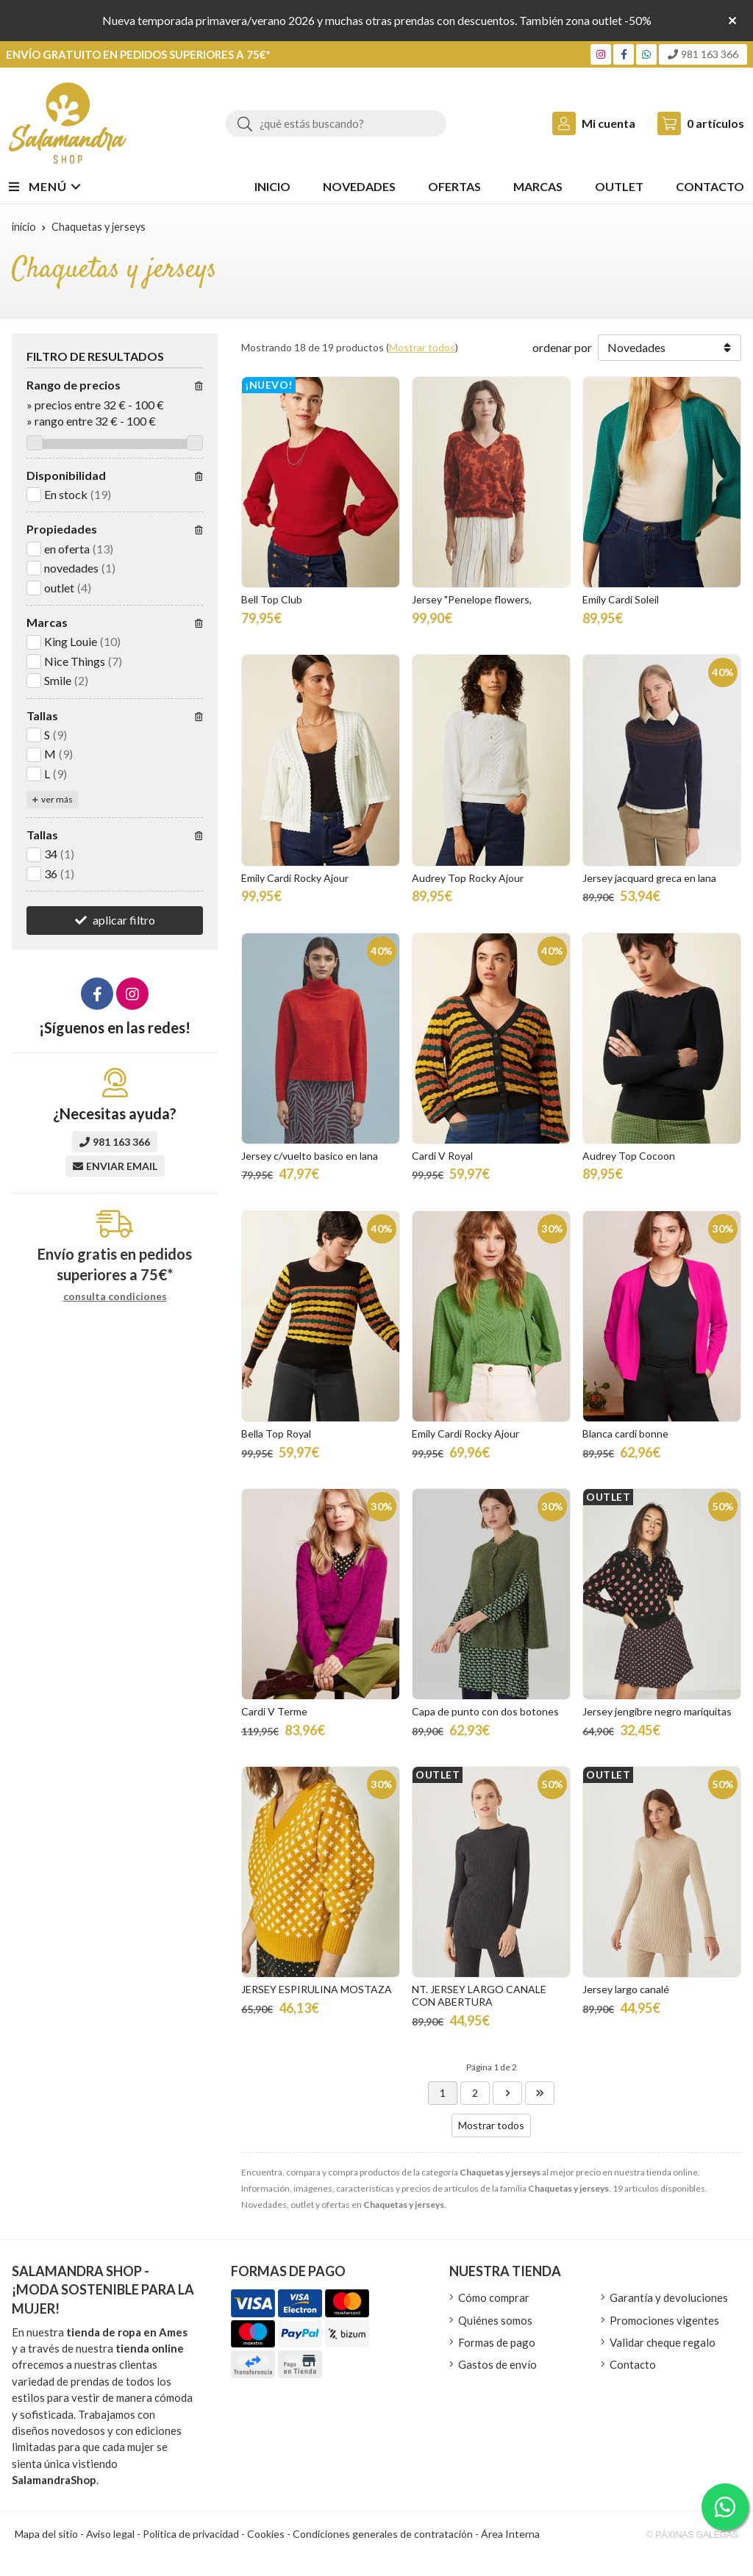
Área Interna (510, 2533)
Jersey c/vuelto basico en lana (309, 1155)
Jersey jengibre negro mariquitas (657, 1711)
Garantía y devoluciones (669, 2297)
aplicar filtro (124, 920)
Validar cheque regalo (662, 2342)
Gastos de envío (497, 2364)
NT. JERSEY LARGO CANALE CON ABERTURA (479, 1995)
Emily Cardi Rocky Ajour (295, 878)
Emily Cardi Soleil (620, 599)
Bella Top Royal (276, 1433)
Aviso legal (110, 2533)
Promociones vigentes (664, 2320)
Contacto (633, 2364)
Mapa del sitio (46, 2533)
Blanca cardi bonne (625, 1433)
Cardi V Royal (442, 1155)
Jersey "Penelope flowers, (472, 599)
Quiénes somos (495, 2320)
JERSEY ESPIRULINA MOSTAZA (316, 1989)
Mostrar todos (422, 347)
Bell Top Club (271, 599)
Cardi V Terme (274, 1711)
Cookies (266, 2533)
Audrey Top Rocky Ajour (468, 878)
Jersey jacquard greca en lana (649, 878)
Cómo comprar (493, 2297)
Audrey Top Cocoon (628, 1155)
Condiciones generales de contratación (383, 2533)
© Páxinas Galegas (692, 2535)
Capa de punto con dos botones (485, 1711)
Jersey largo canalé (625, 1989)
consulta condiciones (115, 1296)
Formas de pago (496, 2342)
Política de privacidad (191, 2533)
